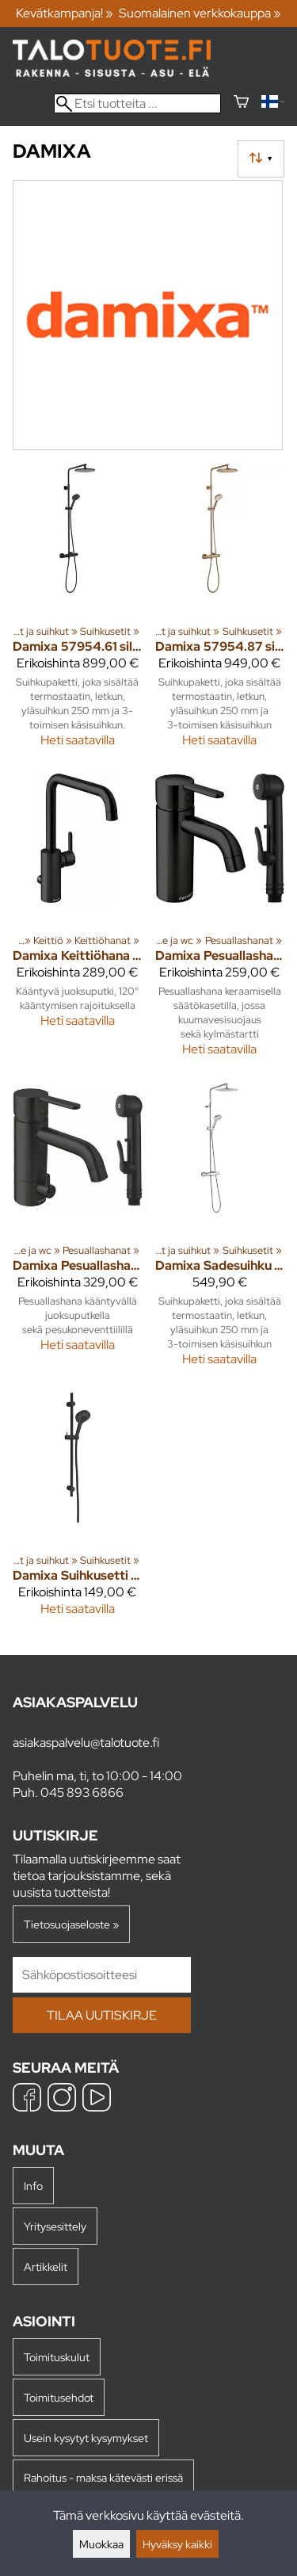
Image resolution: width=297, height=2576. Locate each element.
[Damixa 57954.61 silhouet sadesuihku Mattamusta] (78, 612)
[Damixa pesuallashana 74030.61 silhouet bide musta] (220, 922)
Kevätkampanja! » (64, 13)
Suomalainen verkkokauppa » (200, 13)
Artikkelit (45, 2266)
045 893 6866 (82, 1792)
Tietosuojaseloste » (71, 1924)
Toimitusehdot (58, 2397)
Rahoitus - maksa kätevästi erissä (103, 2477)
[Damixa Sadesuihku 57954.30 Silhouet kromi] (220, 1231)
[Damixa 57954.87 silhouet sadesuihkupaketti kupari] (220, 612)
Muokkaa (101, 2543)
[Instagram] (62, 2099)
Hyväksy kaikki (177, 2543)
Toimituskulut (56, 2356)
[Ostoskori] (241, 103)
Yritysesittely (55, 2226)
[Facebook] (27, 2099)
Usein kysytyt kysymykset (86, 2437)
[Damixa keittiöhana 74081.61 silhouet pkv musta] (78, 922)
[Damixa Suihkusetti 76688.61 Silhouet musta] (78, 1511)
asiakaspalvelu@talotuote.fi (86, 1742)
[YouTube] (96, 2099)
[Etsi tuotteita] (137, 103)
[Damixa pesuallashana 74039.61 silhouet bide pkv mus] (78, 1231)
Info (33, 2185)
